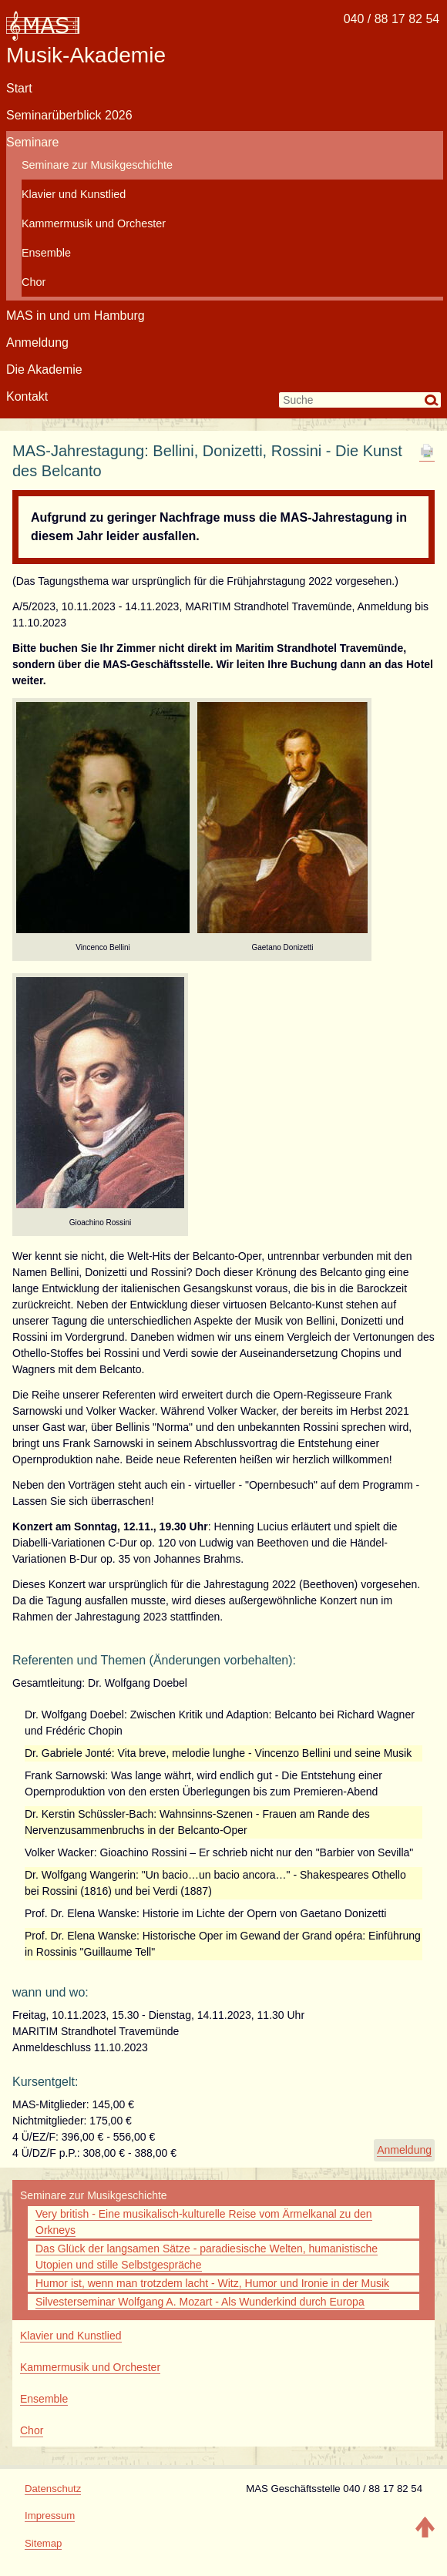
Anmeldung (37, 342)
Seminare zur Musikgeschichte (97, 165)
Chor (33, 282)
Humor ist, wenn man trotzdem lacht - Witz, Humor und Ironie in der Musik (212, 2283)
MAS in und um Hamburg (75, 315)
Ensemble (46, 253)
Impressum (50, 2515)
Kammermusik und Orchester (94, 223)
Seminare (32, 142)
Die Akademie (44, 369)
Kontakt (27, 396)
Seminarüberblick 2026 (69, 115)
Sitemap (43, 2543)
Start (19, 88)
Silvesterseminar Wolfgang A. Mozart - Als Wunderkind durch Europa (200, 2302)
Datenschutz (53, 2488)
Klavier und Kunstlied (74, 194)
